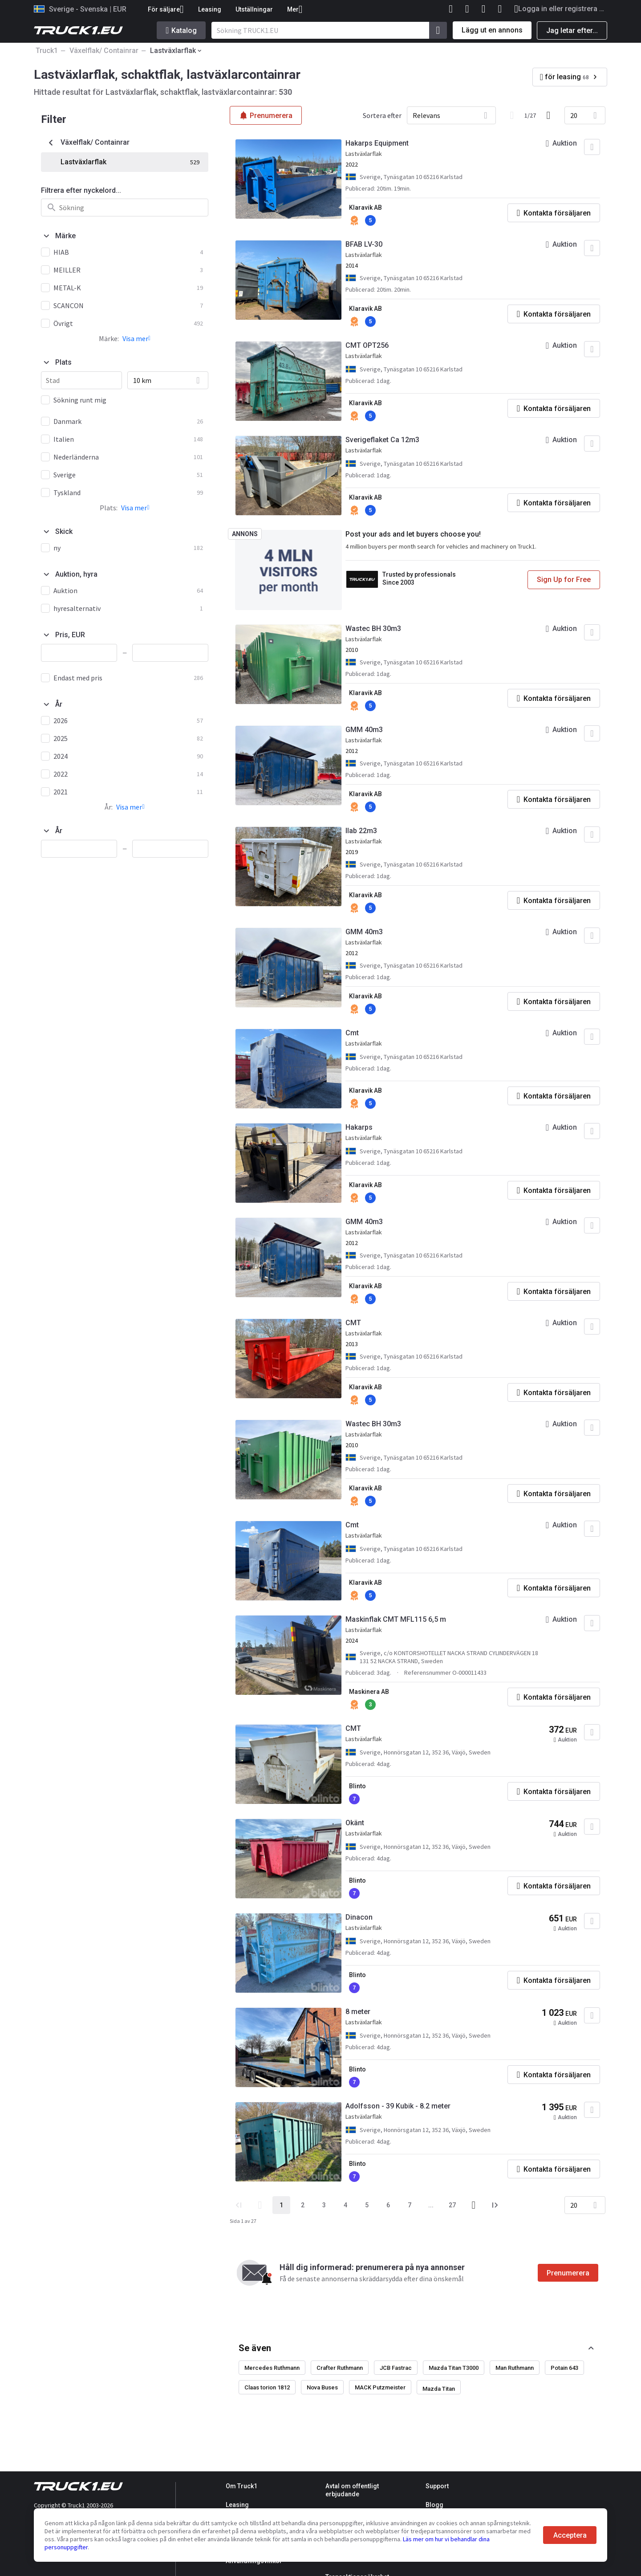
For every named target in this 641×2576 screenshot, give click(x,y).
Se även (255, 2348)
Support (437, 2486)
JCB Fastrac (396, 2367)
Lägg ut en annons (492, 30)
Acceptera (570, 2535)
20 (573, 115)
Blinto (357, 1786)
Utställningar (254, 9)
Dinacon (359, 1917)
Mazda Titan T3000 (454, 2367)
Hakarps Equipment (377, 143)
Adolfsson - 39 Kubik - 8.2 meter (397, 2106)
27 (452, 2205)
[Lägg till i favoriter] (592, 147)
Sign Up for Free (564, 579)
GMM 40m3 (364, 729)
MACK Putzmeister (380, 2387)
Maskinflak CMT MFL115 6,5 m (395, 1619)
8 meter (357, 2011)
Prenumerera (568, 2273)
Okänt (354, 1823)
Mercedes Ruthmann (272, 2367)
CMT (353, 1323)
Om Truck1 (241, 2486)
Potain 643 (564, 2367)
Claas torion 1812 (267, 2387)
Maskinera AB (369, 1691)
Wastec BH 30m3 (373, 628)
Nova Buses (322, 2387)
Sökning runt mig (79, 399)
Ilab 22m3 (361, 830)
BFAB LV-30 (363, 244)
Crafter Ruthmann (339, 2367)
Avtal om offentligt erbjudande (352, 2490)
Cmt (352, 1033)
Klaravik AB (365, 207)
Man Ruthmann (514, 2367)
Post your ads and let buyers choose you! (413, 534)
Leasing (209, 9)
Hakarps (359, 1127)
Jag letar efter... (572, 30)
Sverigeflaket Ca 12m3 (382, 439)
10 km (142, 380)
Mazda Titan (438, 2388)
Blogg (434, 2504)
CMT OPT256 (367, 345)
